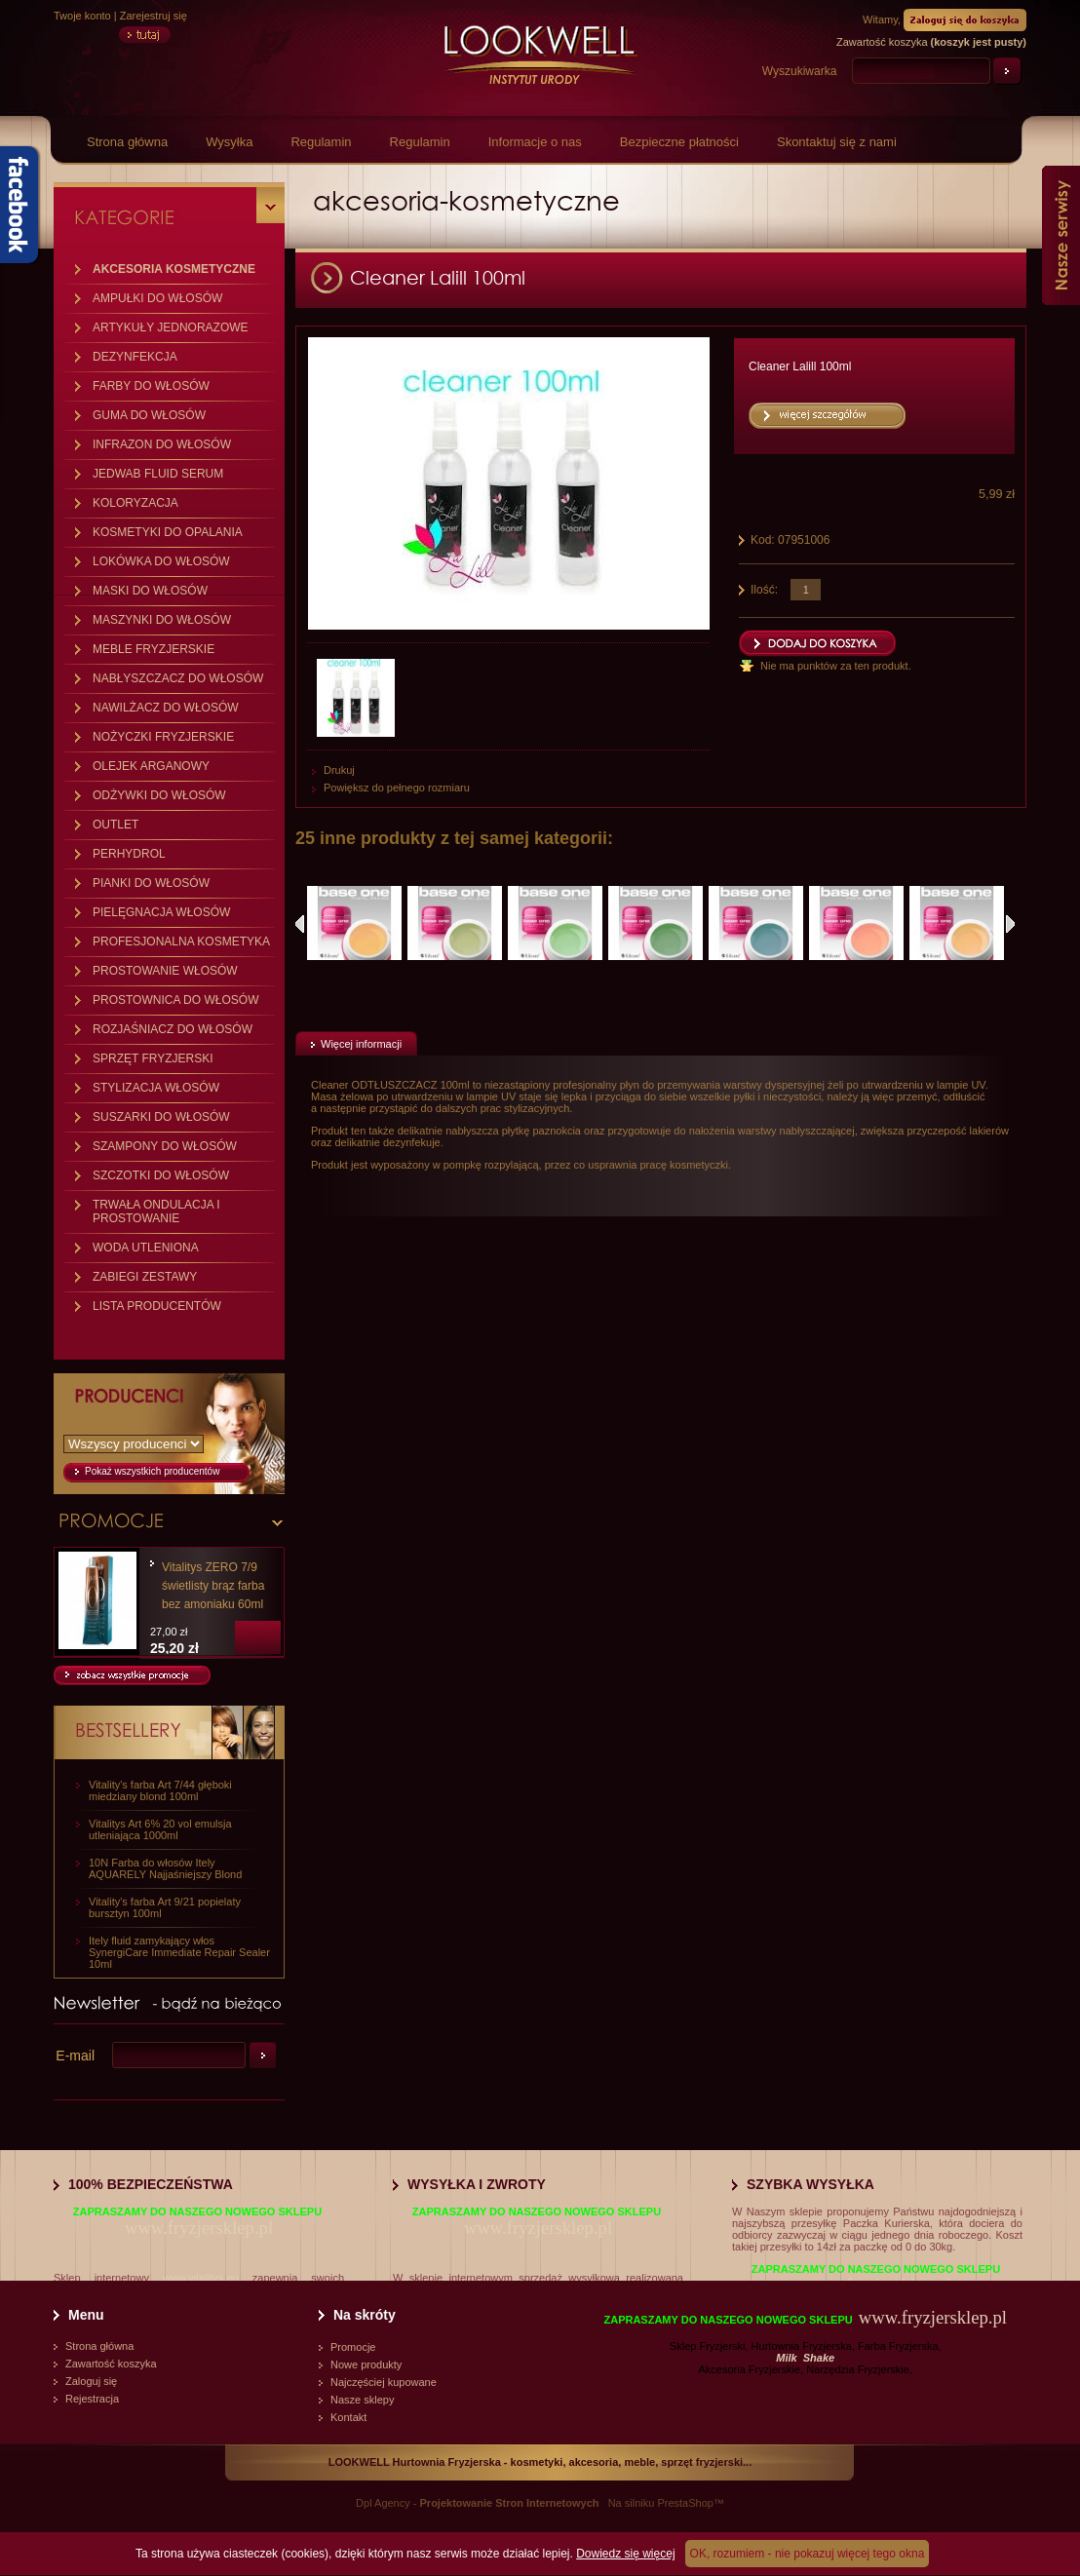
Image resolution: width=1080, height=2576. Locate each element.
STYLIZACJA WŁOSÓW (156, 1088)
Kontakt (348, 2417)
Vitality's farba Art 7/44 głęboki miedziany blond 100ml (160, 1790)
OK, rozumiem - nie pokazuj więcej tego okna (807, 2553)
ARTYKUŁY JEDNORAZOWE (171, 327)
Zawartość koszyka (111, 2363)
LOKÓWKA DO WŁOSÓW (161, 561)
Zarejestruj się (153, 15)
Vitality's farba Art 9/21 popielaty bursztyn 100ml (165, 1907)
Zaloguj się (91, 2381)
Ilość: (764, 589)
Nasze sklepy (362, 2399)
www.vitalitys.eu (201, 2278)
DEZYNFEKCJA (135, 357)
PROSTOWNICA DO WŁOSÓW (175, 1000)
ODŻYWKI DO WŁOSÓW (159, 795)
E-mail (75, 2055)
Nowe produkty (366, 2364)
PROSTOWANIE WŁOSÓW (165, 971)
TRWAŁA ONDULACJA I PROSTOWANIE (156, 1211)
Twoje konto (82, 15)
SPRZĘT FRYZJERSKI (153, 1058)
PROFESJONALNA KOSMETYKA (181, 941)
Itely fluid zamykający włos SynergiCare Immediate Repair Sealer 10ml (179, 1952)
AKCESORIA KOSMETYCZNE (174, 269)
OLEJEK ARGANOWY (151, 766)
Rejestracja (92, 2398)
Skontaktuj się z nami (837, 142)
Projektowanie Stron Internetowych (509, 2503)
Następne (1010, 924)
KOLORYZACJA (135, 503)
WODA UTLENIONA (146, 1247)
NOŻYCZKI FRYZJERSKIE (163, 737)
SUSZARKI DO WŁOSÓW (161, 1117)
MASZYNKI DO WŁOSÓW (162, 620)
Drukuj (339, 770)
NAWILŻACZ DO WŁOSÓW (166, 707)
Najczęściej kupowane (383, 2382)
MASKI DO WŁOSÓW (150, 590)
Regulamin (320, 142)
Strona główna (127, 142)
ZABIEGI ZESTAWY (145, 1277)
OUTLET (115, 824)
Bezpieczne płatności (679, 142)
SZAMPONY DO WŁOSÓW (165, 1146)
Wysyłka (229, 142)
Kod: (764, 540)
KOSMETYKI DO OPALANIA (168, 532)
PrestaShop (685, 2503)
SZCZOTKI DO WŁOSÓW (161, 1175)
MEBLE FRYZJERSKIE (153, 649)
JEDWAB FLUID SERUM (158, 474)
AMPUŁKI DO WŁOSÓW (157, 298)
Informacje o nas (535, 142)
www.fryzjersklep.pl (199, 2227)
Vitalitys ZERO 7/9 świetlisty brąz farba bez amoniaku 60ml (213, 1585)
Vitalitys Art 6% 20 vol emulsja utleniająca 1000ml (160, 1829)
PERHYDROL (129, 854)
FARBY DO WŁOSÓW (151, 386)
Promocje (352, 2347)
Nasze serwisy (1061, 235)
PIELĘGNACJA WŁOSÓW (161, 912)
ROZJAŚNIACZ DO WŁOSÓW (172, 1029)
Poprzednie (299, 924)
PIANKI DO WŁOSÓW (151, 883)
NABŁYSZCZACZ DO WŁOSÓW (178, 678)
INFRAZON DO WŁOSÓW (162, 444)
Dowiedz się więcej (625, 2553)
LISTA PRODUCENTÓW (157, 1306)
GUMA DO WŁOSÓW (149, 415)
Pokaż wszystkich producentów (152, 1471)
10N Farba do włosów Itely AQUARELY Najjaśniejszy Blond (165, 1868)
